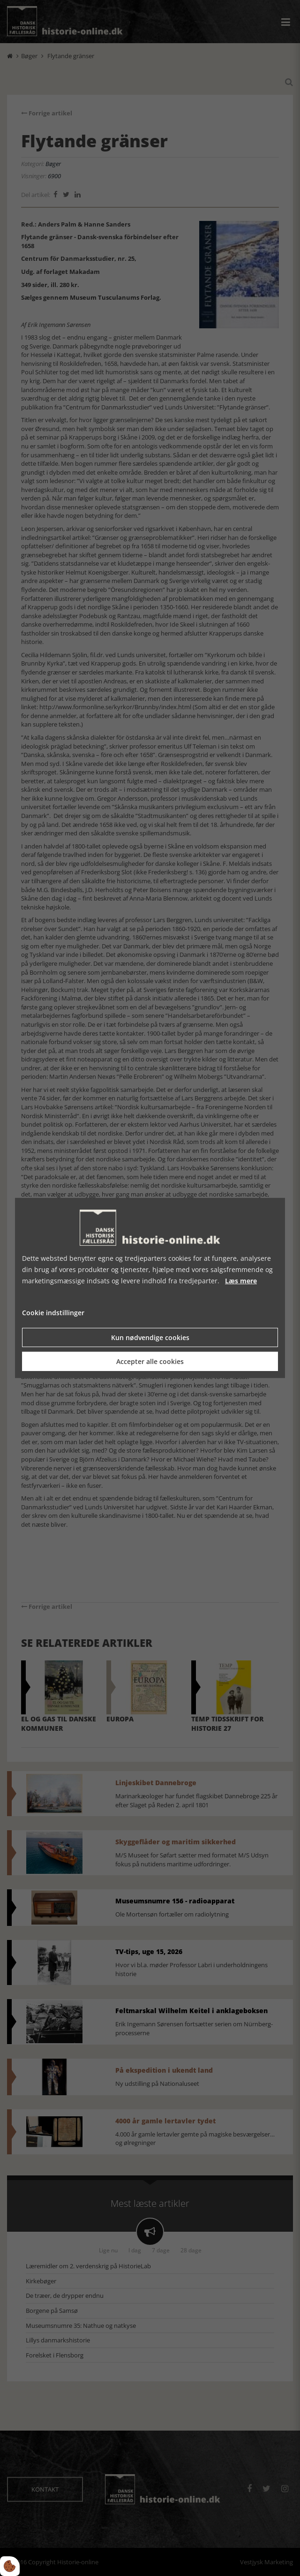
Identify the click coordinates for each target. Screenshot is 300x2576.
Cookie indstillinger (53, 1312)
